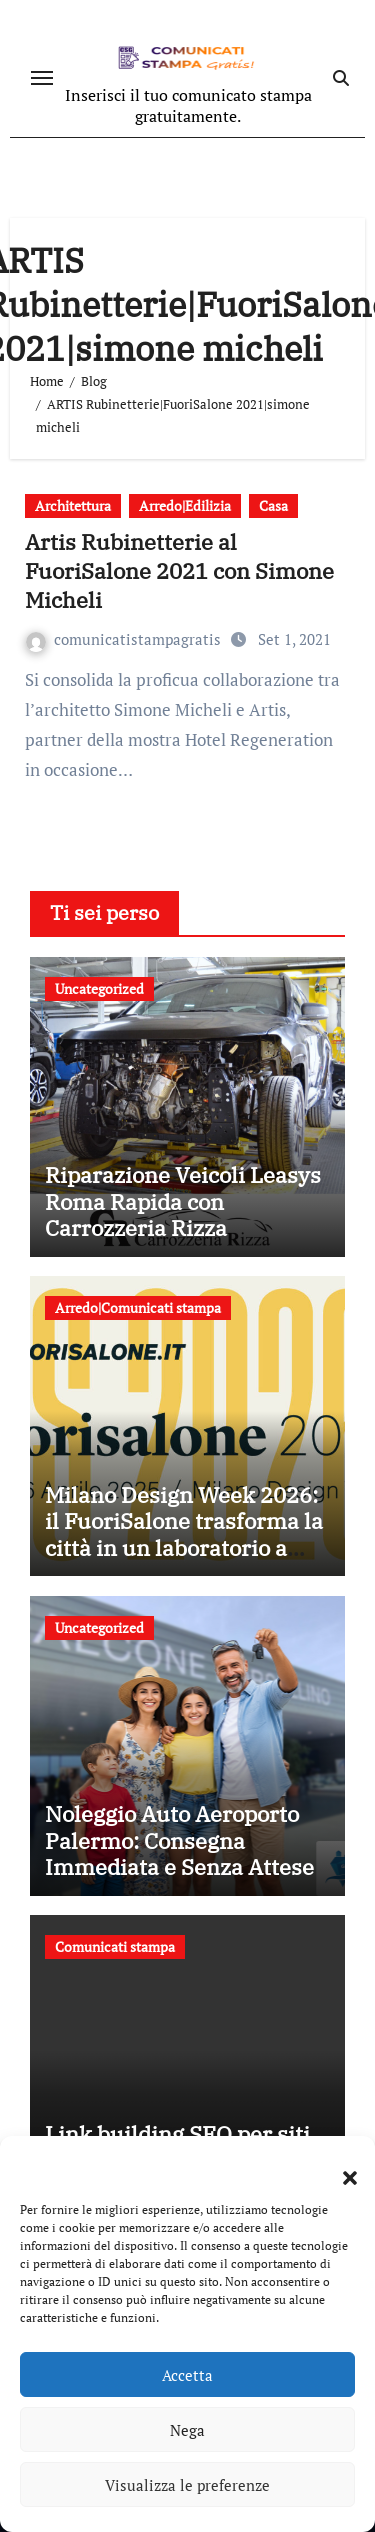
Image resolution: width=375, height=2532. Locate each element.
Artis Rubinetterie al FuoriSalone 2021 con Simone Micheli (179, 570)
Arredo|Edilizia (185, 505)
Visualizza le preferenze (187, 2485)
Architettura (73, 505)
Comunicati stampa (115, 1946)
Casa (273, 505)
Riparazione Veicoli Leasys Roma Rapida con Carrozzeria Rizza (183, 1201)
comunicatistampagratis (125, 639)
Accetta (187, 2375)
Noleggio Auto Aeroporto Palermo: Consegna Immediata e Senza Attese (179, 1840)
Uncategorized (99, 988)
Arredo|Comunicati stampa (138, 1307)
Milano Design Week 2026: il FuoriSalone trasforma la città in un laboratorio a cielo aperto (184, 1534)
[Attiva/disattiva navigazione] (42, 78)
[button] (340, 2166)
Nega (187, 2430)
